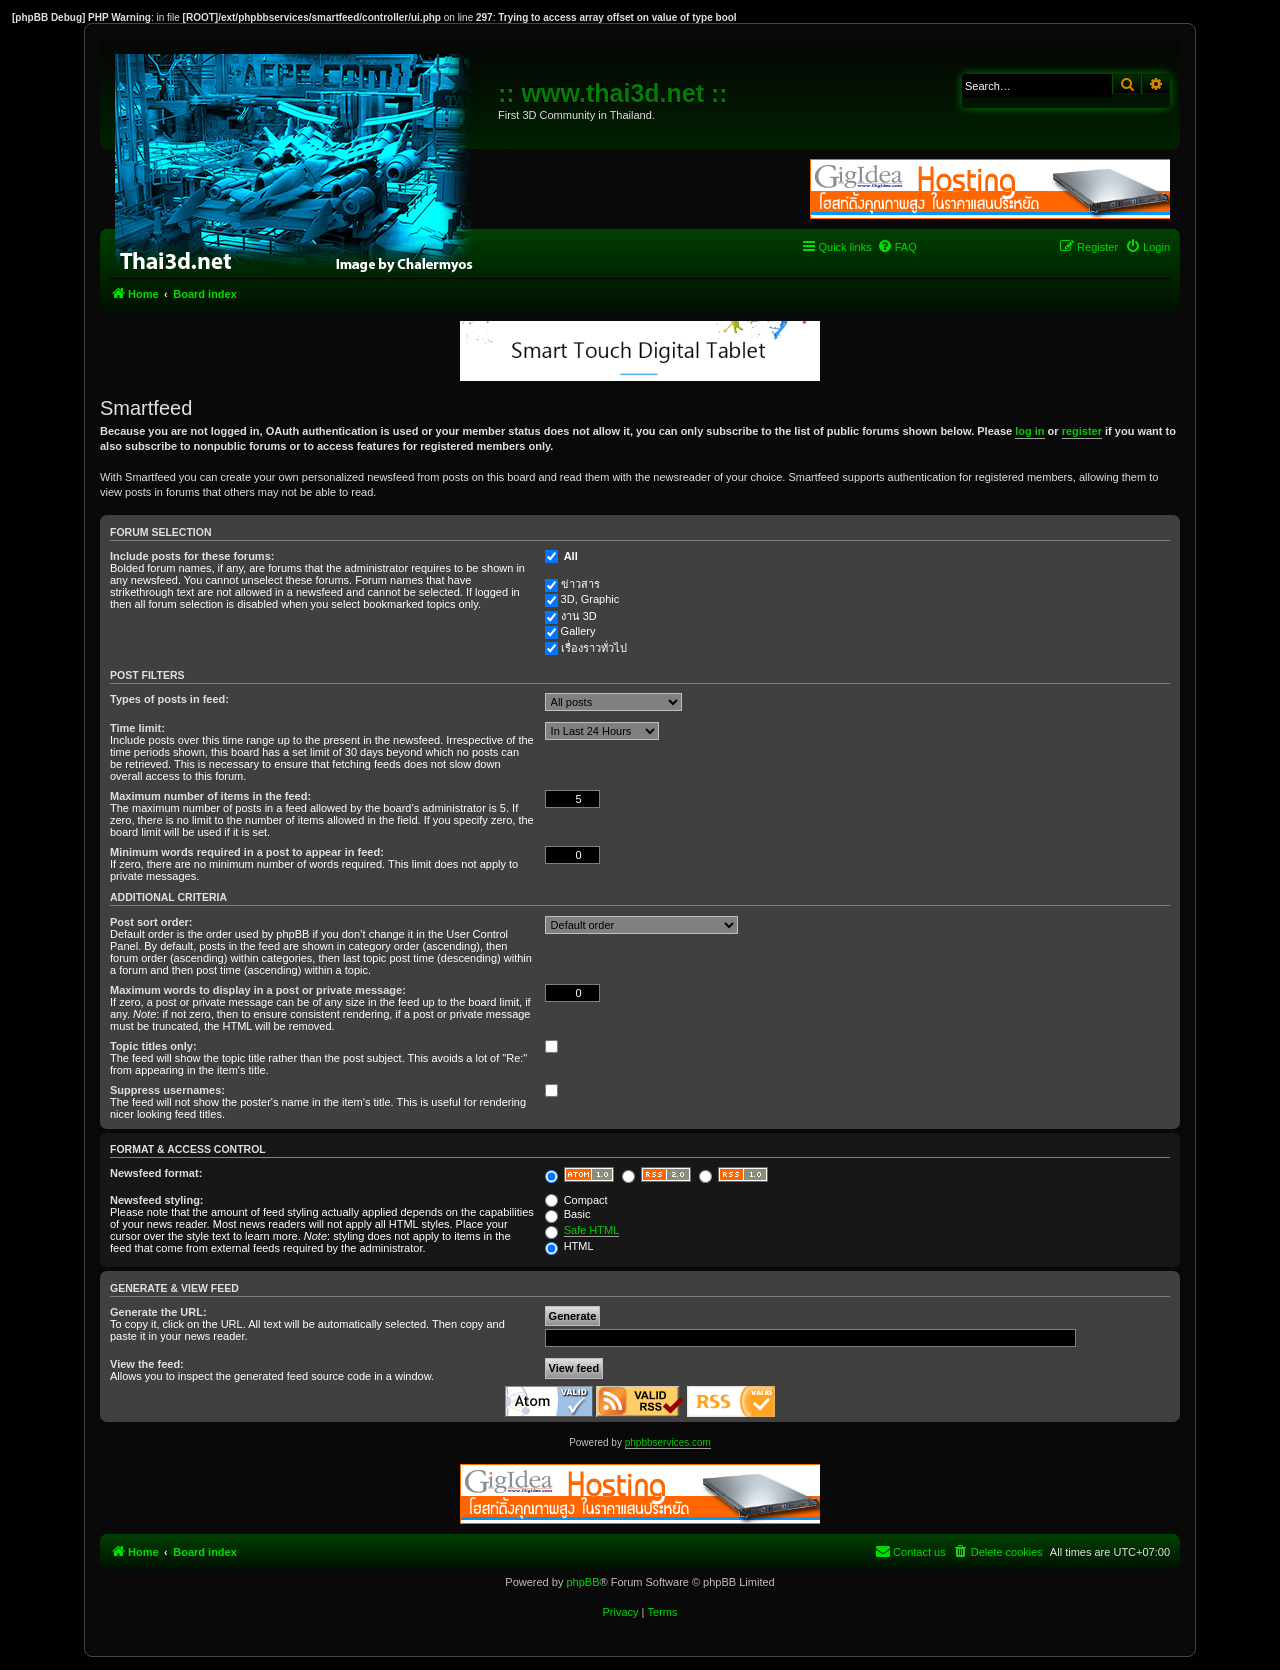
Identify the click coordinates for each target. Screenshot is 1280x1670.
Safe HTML (592, 1230)
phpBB (582, 1582)
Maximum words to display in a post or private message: (258, 990)
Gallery (578, 631)
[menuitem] (897, 247)
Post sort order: (151, 922)
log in (1029, 431)
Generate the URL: (158, 1312)
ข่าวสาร (580, 584)
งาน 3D (579, 616)
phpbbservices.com (668, 1442)
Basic (568, 1214)
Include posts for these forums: (192, 556)
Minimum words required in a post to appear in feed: (247, 852)
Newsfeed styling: (157, 1200)
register (1082, 431)
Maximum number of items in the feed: (210, 796)
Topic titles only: (153, 1046)
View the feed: (147, 1364)
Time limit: (137, 728)
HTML (569, 1246)
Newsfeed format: (156, 1173)
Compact (576, 1200)
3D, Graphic (590, 599)
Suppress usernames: (167, 1090)
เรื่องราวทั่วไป (594, 648)
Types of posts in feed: (169, 699)
